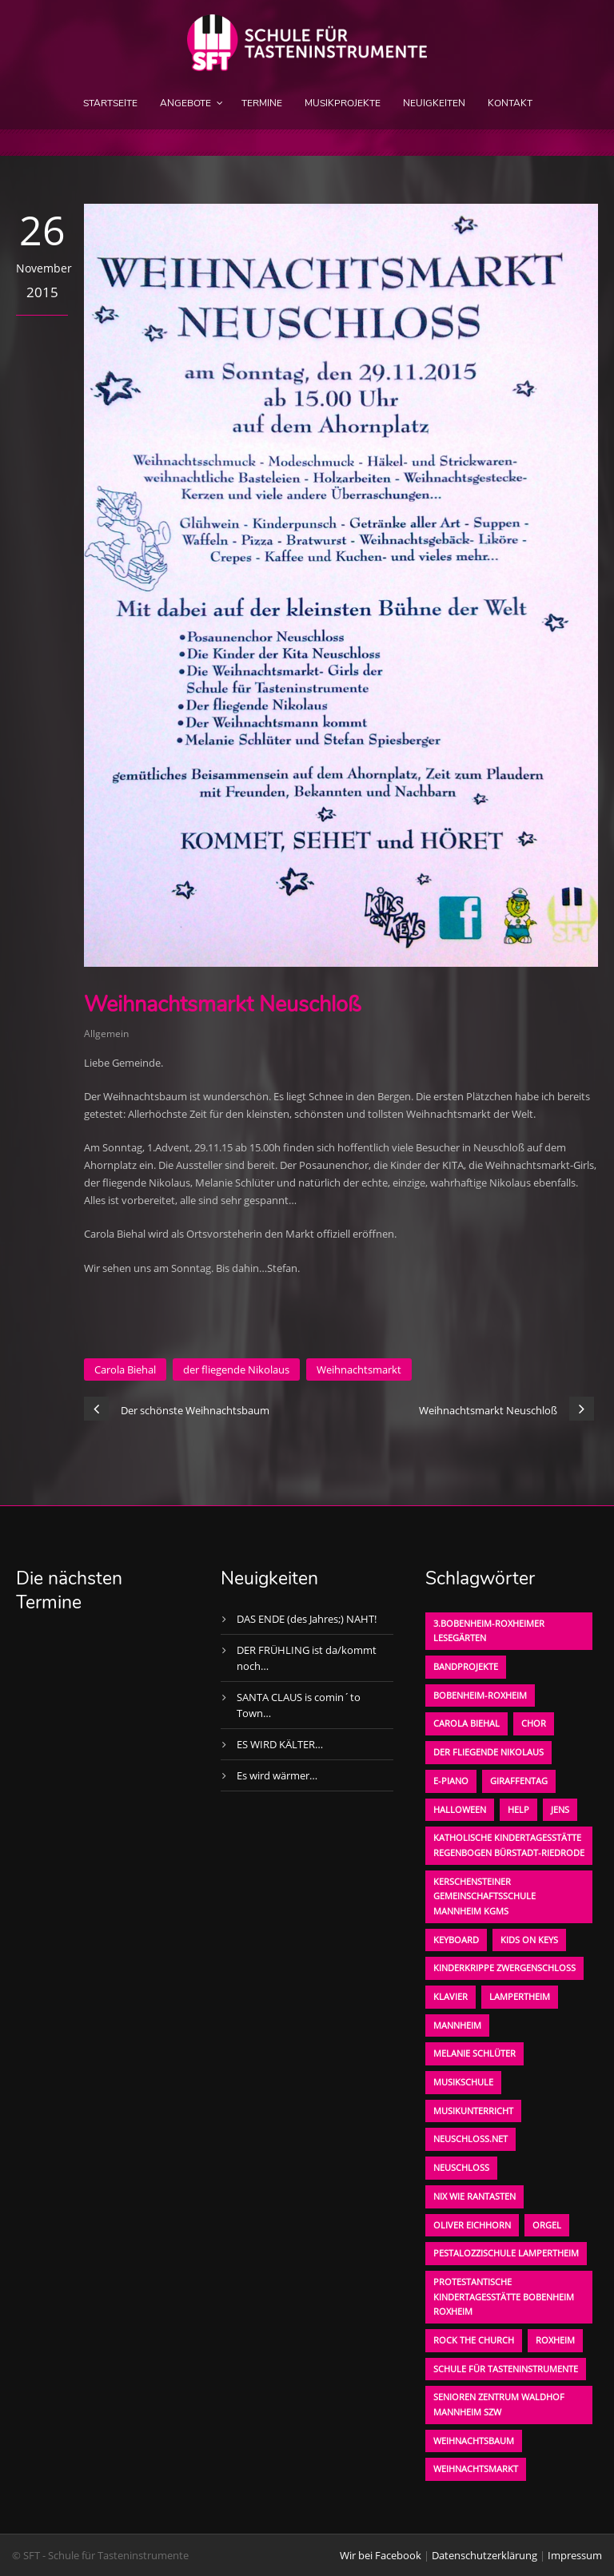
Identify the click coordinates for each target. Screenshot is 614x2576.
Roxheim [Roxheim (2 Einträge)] (555, 2340)
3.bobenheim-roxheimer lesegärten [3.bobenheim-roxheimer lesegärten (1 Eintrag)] (488, 1630)
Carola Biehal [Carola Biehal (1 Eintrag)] (466, 1723)
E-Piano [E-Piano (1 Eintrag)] (450, 1781)
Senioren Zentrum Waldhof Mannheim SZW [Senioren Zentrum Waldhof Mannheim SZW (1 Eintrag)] (498, 2404)
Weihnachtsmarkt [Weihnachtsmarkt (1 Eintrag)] (475, 2469)
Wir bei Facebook (380, 2555)
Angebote (185, 103)
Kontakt (510, 103)
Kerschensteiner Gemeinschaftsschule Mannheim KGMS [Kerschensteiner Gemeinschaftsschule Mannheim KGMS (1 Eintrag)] (484, 1896)
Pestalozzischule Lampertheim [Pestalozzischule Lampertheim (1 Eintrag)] (506, 2253)
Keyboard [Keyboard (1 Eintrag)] (456, 1940)
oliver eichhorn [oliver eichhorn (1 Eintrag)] (472, 2225)
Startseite (110, 103)
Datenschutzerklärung (484, 2555)
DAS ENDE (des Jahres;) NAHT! (307, 1619)
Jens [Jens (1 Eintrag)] (560, 1809)
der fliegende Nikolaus (236, 1369)
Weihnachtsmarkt (359, 1369)
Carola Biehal (125, 1369)
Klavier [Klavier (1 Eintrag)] (450, 1996)
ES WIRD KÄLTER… (280, 1744)
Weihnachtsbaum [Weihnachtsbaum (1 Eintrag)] (473, 2441)
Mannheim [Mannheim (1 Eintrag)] (457, 2025)
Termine (261, 103)
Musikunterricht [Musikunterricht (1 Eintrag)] (473, 2111)
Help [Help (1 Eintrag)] (518, 1809)
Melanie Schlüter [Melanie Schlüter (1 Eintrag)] (474, 2053)
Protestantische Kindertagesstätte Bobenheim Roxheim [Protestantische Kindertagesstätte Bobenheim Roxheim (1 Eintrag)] (503, 2296)
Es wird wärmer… (277, 1775)
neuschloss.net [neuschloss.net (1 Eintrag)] (470, 2139)
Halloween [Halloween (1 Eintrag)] (459, 1809)
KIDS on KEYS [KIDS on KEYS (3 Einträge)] (529, 1940)
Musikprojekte (343, 103)
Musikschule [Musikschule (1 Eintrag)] (463, 2082)
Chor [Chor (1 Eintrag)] (533, 1723)
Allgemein (106, 1033)
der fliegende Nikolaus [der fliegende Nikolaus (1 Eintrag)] (488, 1752)
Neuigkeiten (434, 103)
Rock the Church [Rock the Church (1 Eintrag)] (473, 2340)
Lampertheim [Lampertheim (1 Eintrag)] (519, 1996)
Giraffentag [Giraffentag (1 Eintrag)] (519, 1781)
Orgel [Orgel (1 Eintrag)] (546, 2225)
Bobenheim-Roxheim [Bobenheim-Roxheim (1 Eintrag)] (480, 1695)
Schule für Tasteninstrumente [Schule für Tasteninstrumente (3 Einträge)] (505, 2369)
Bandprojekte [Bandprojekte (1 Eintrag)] (465, 1666)
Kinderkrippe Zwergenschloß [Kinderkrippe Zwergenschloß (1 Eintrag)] (504, 1968)
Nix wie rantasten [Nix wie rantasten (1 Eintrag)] (474, 2196)
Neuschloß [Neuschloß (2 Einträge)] (461, 2167)
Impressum (575, 2555)
